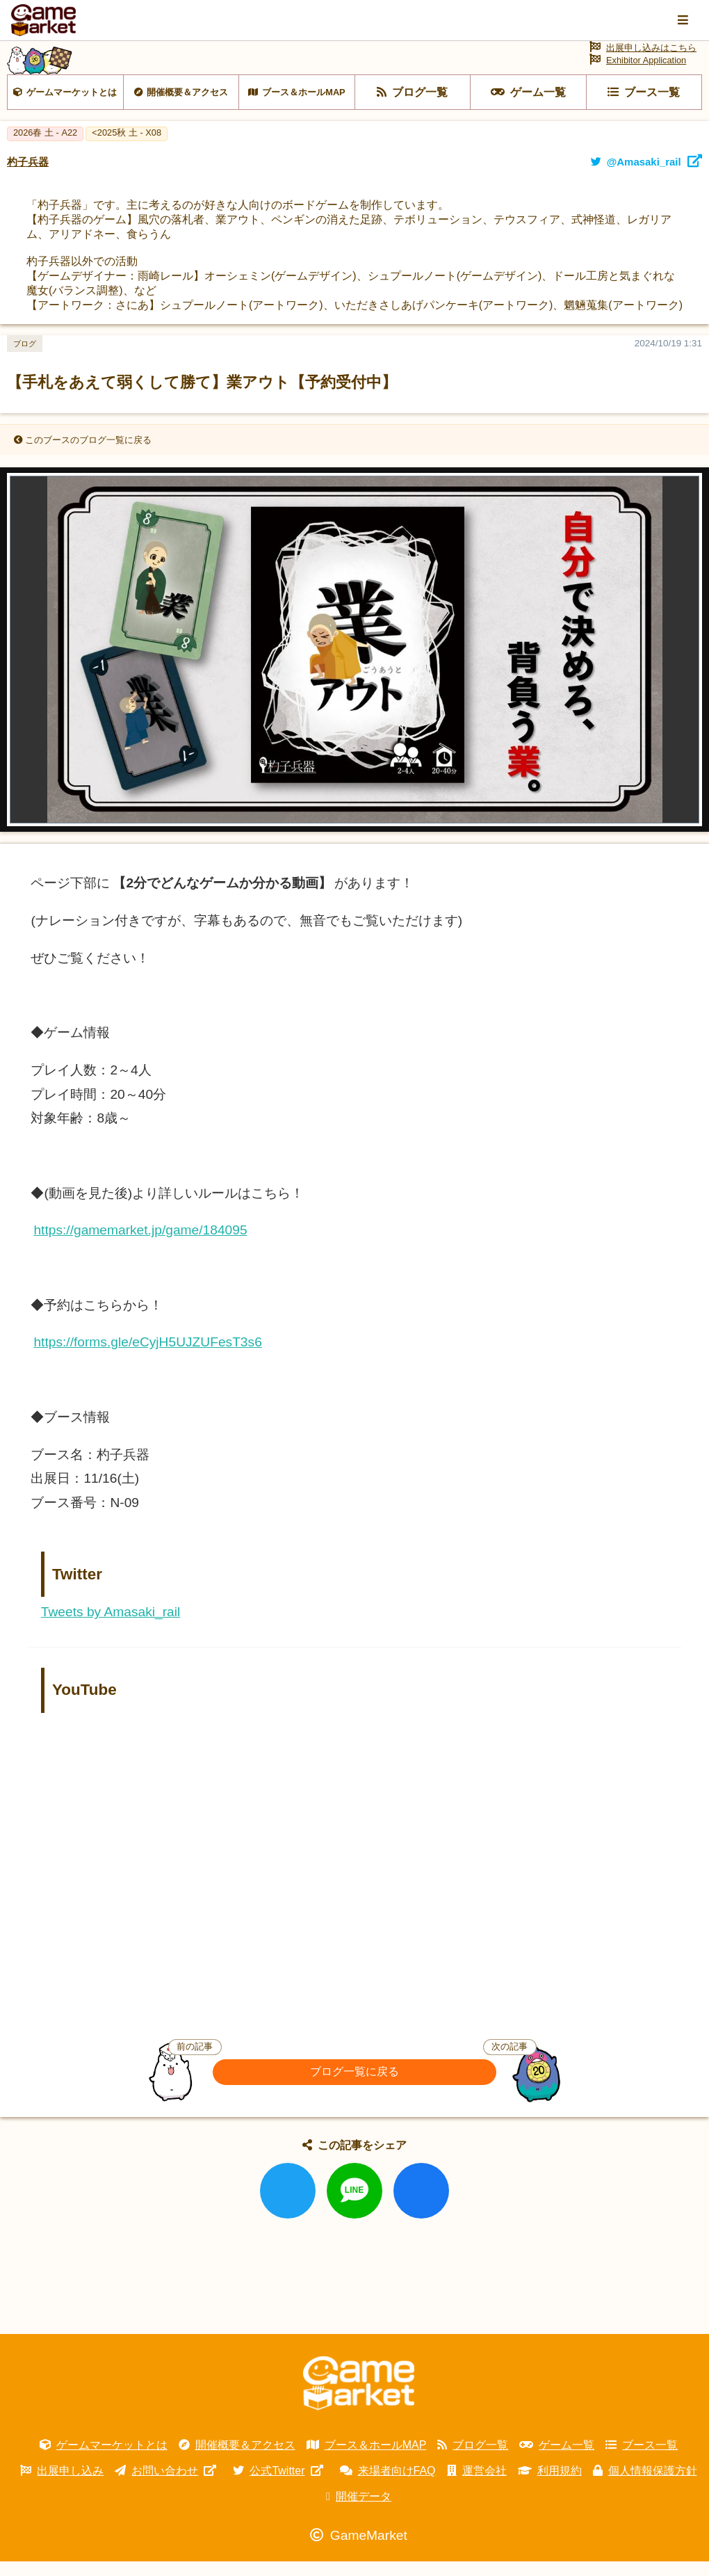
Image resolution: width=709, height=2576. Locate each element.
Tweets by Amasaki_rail (110, 1627)
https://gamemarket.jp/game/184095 (140, 1245)
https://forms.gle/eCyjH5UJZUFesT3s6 (147, 1357)
